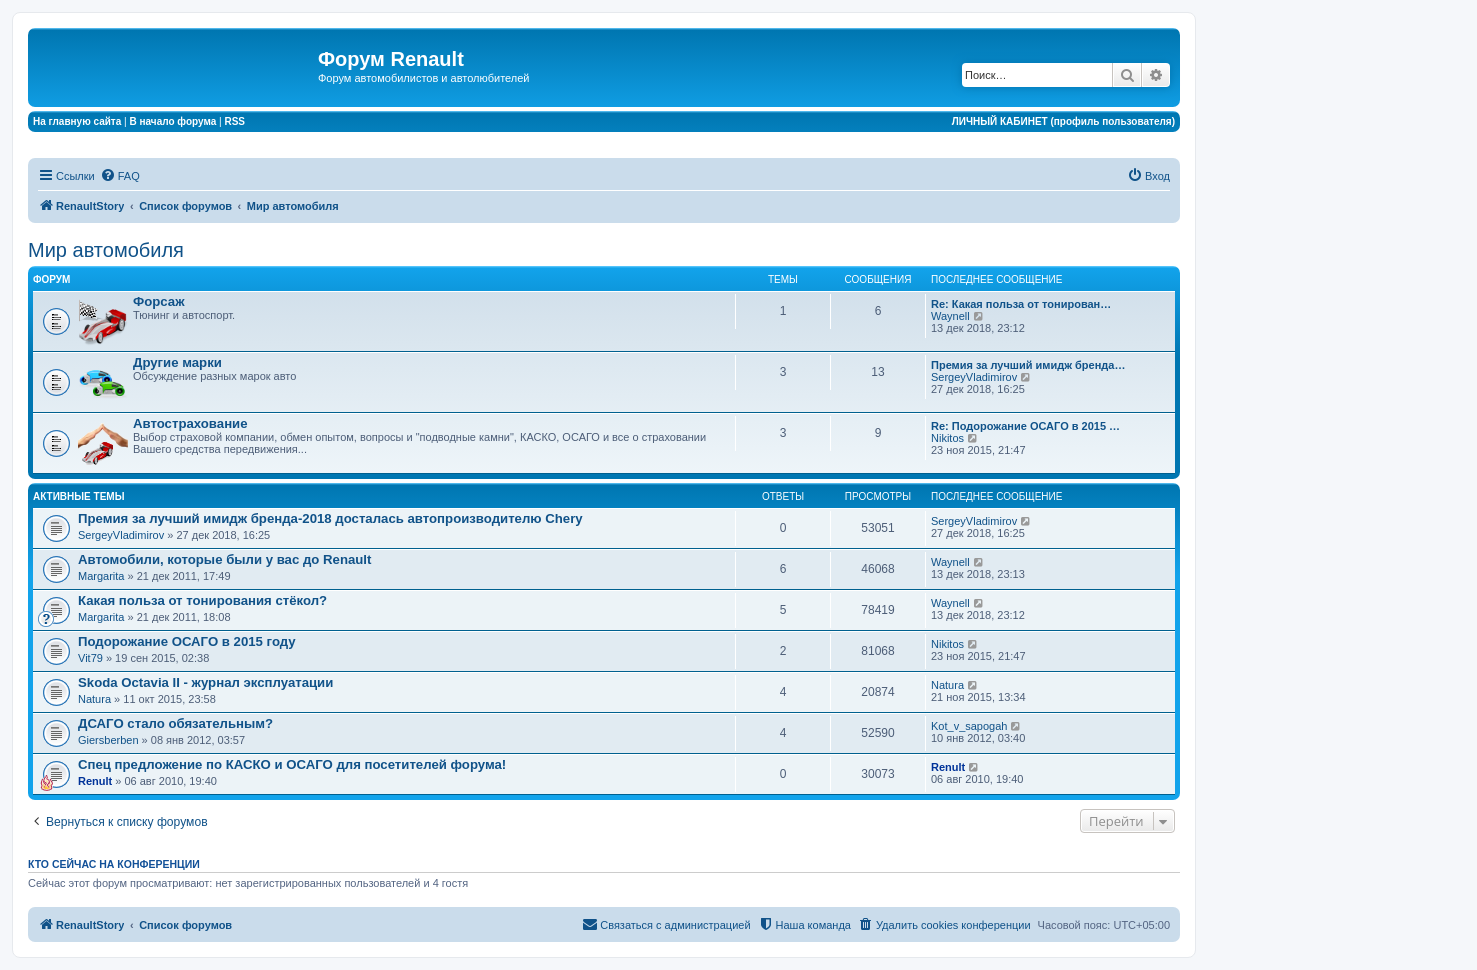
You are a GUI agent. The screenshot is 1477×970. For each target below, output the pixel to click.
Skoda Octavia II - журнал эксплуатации (205, 682)
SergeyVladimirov (974, 377)
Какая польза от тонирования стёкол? (202, 600)
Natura (94, 699)
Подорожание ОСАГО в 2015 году (187, 641)
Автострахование (190, 423)
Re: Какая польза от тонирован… (1021, 304)
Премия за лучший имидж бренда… (1028, 365)
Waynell (950, 316)
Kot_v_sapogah (969, 726)
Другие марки (177, 362)
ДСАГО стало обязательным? (175, 723)
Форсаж (159, 301)
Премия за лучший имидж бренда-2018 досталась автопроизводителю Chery (330, 518)
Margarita (101, 576)
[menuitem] (120, 176)
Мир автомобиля (106, 250)
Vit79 (90, 658)
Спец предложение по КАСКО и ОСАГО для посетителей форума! (292, 764)
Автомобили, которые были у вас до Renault (224, 559)
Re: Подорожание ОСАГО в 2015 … (1025, 426)
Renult (95, 781)
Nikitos (947, 438)
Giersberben (108, 740)
